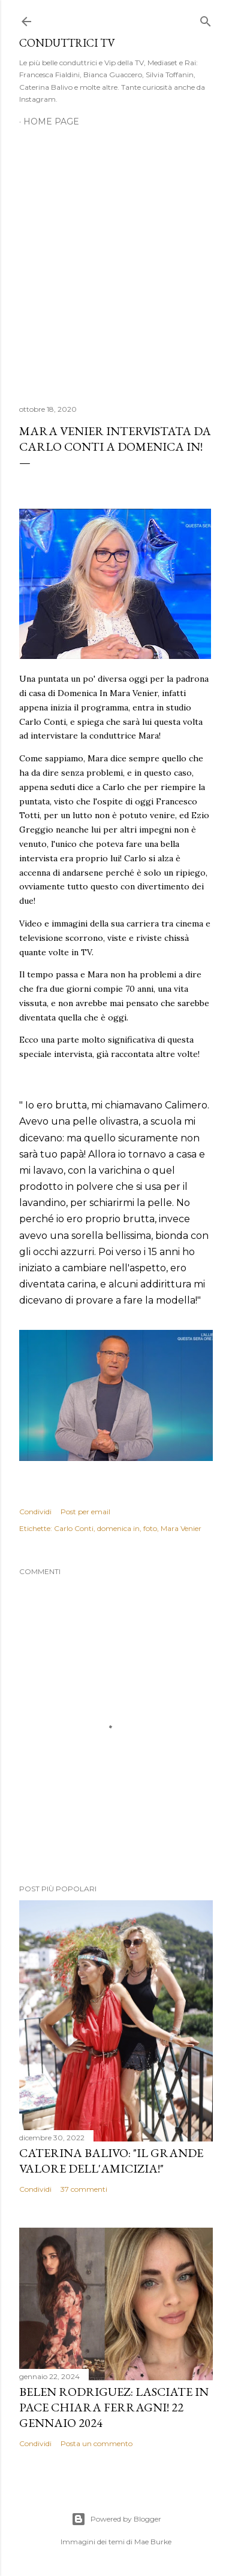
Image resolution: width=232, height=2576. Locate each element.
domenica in (118, 1528)
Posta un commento (96, 2443)
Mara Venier (181, 1528)
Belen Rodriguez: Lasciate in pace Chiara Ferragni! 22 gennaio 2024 (114, 2407)
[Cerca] (205, 19)
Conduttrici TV (67, 43)
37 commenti (84, 2189)
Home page (51, 121)
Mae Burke (152, 2541)
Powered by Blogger (116, 2519)
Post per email (85, 1511)
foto (150, 1528)
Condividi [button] (35, 1511)
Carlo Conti (74, 1528)
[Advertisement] (116, 259)
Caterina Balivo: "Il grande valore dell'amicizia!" (111, 2160)
